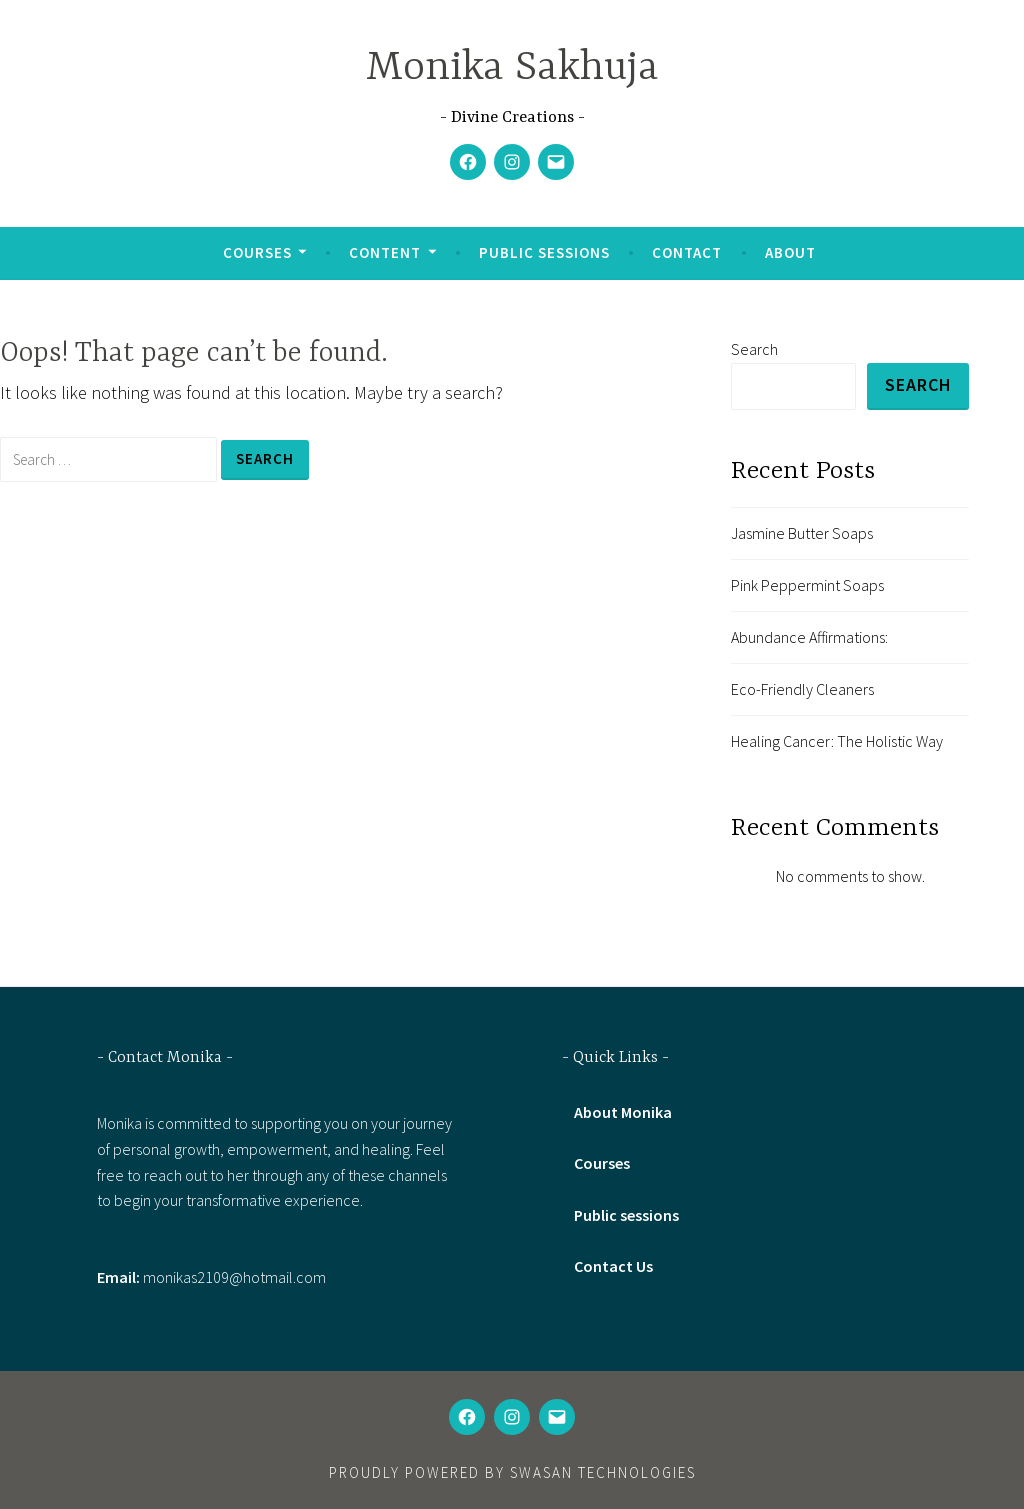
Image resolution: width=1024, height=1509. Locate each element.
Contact (687, 252)
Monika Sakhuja (512, 68)
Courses (257, 252)
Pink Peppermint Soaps (807, 585)
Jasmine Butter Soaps (802, 533)
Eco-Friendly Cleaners (802, 689)
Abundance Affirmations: (809, 637)
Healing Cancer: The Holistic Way (837, 742)
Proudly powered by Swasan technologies (512, 1472)
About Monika (623, 1113)
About (790, 252)
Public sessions (544, 252)
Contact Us (613, 1266)
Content (385, 252)
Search (754, 349)
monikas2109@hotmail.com (234, 1277)
